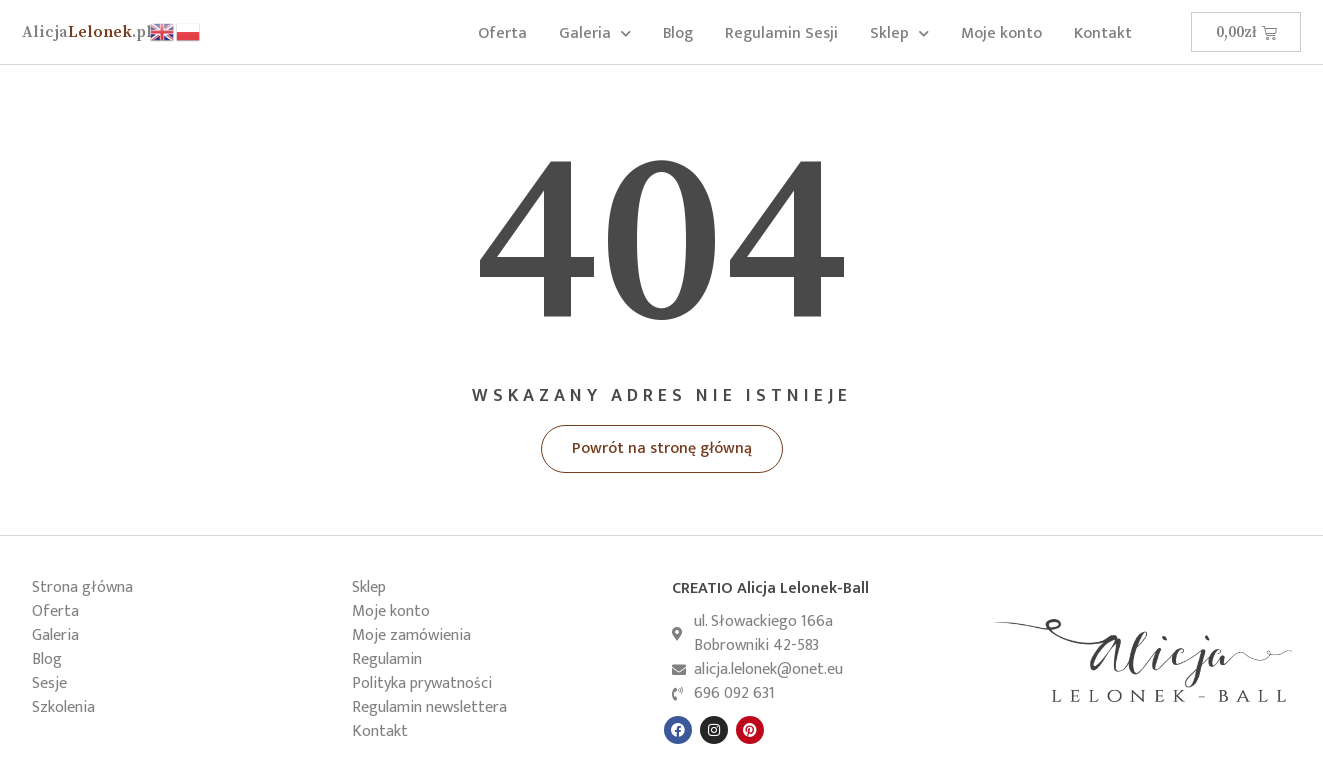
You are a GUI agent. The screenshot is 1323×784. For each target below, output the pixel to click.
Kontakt (1103, 33)
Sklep (899, 33)
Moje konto (1001, 33)
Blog (678, 33)
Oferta (502, 33)
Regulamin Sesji (781, 33)
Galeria (595, 33)
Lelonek (87, 32)
